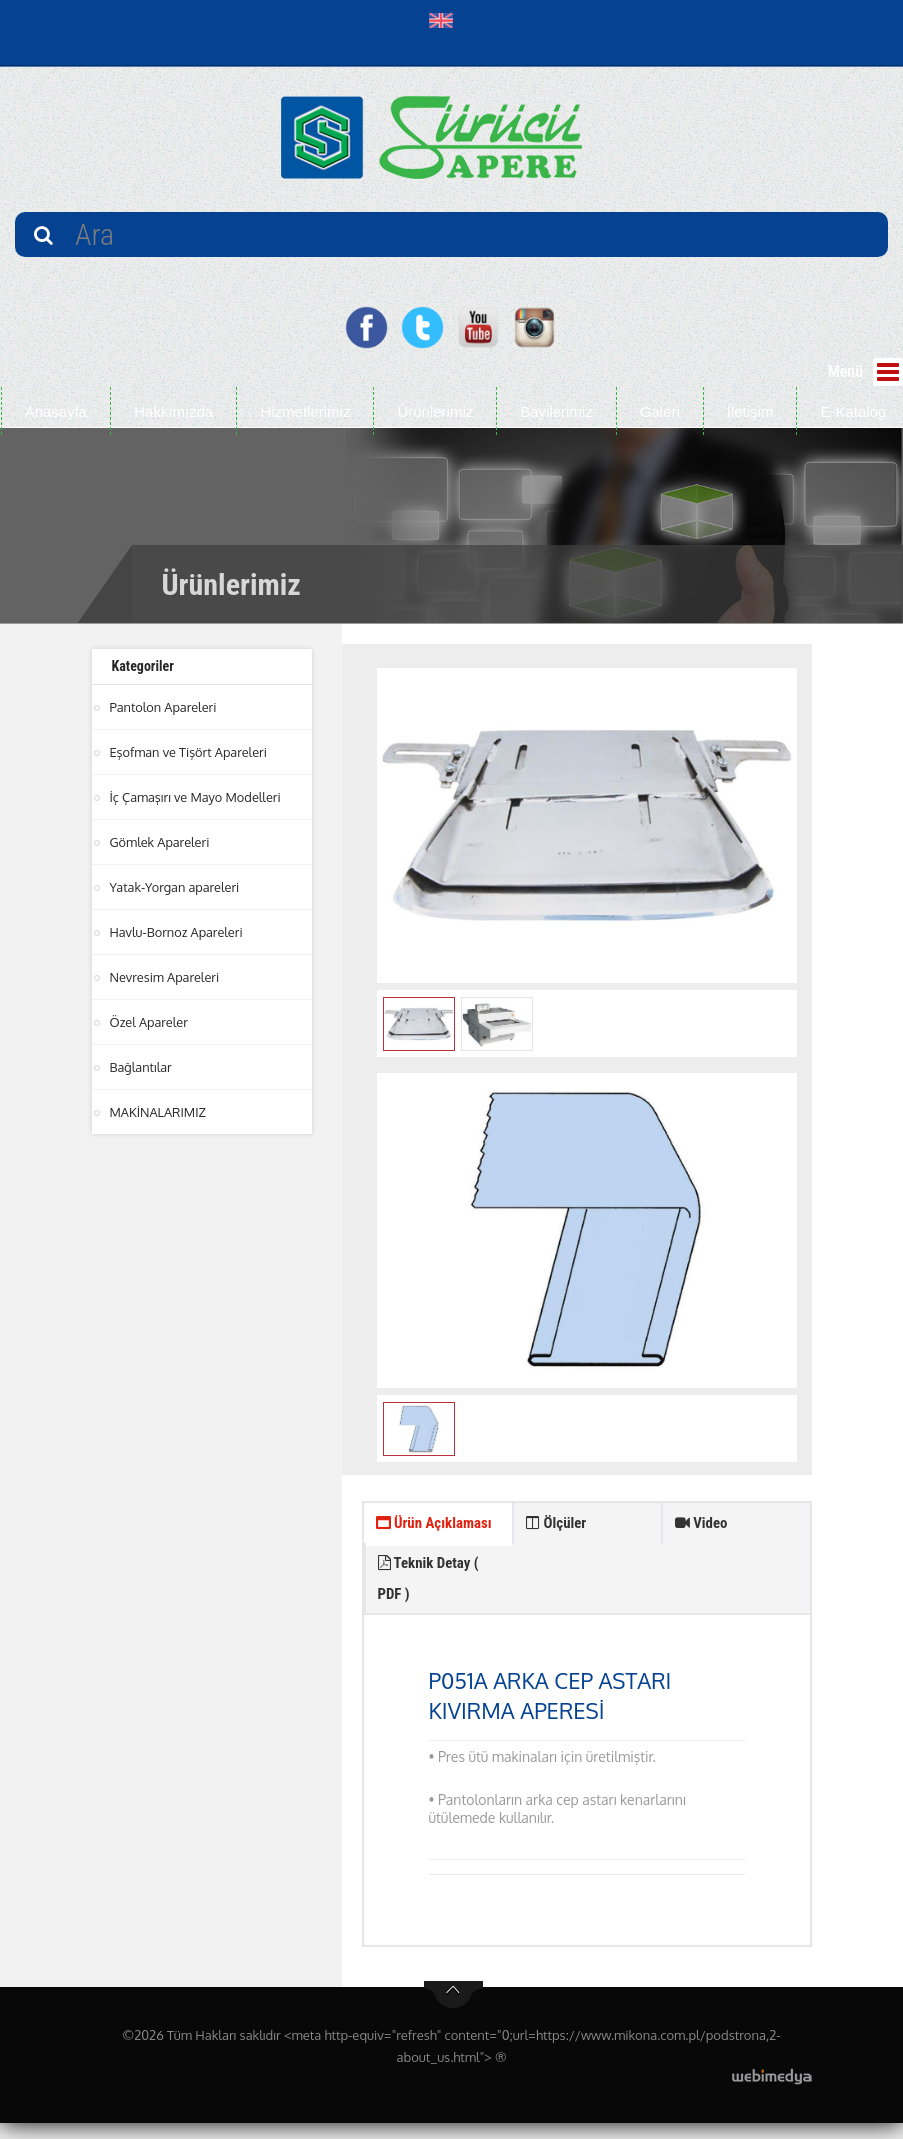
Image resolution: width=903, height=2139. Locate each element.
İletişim (750, 411)
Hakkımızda (173, 411)
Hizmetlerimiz (305, 411)
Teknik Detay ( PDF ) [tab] (580, 1588)
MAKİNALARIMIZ (159, 1112)
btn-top (453, 2011)
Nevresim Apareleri (166, 977)
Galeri (660, 411)
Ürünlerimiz (435, 411)
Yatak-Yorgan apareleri (176, 887)
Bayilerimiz (556, 411)
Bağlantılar (141, 1067)
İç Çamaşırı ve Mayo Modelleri (197, 797)
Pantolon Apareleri (164, 707)
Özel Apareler (150, 1022)
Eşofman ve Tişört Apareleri (190, 752)
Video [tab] (703, 1525)
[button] (445, 20)
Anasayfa (56, 411)
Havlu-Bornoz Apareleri (178, 932)
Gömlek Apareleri (161, 842)
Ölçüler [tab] (558, 1525)
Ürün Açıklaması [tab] (411, 1543)
